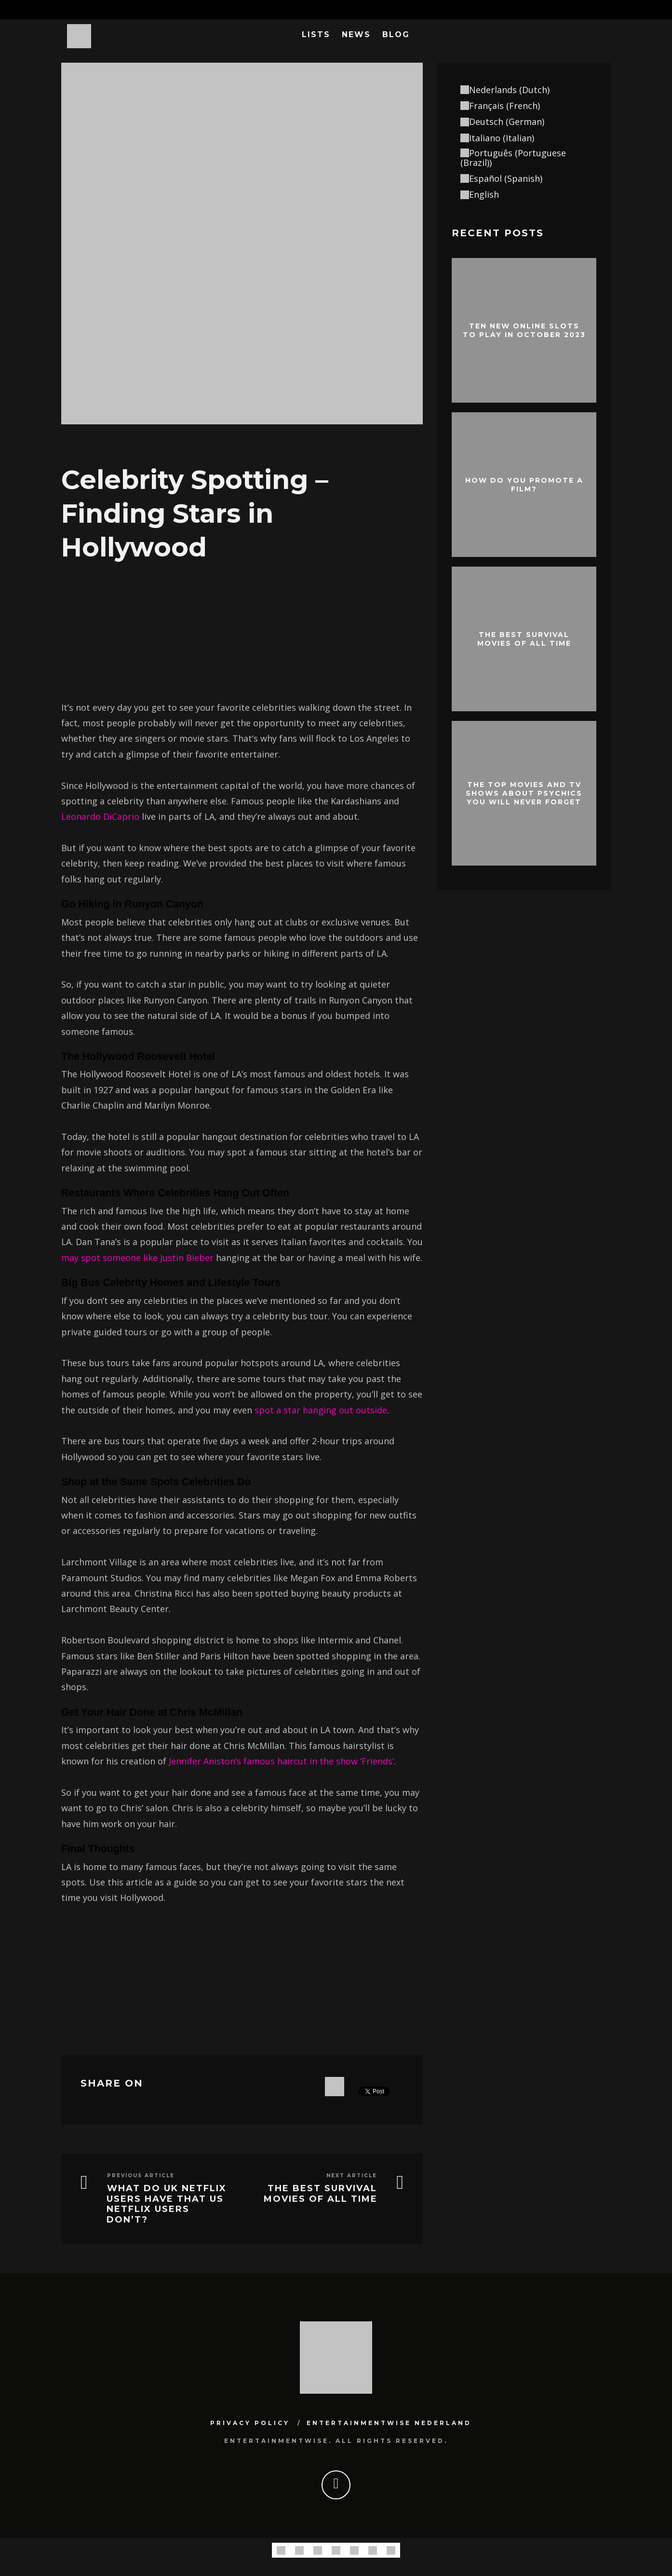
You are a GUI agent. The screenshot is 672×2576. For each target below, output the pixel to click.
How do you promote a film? (524, 484)
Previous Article (141, 2175)
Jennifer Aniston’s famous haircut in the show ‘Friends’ (281, 1761)
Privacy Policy (250, 2423)
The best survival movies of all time (320, 2193)
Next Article (351, 2175)
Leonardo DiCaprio (100, 816)
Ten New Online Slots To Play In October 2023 (524, 330)
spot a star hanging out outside (321, 1410)
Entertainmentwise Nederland (389, 2423)
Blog (396, 34)
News (356, 34)
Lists (316, 34)
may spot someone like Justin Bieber (137, 1257)
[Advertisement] (242, 632)
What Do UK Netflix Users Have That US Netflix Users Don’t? (167, 2204)
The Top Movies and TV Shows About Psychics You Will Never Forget (524, 793)
